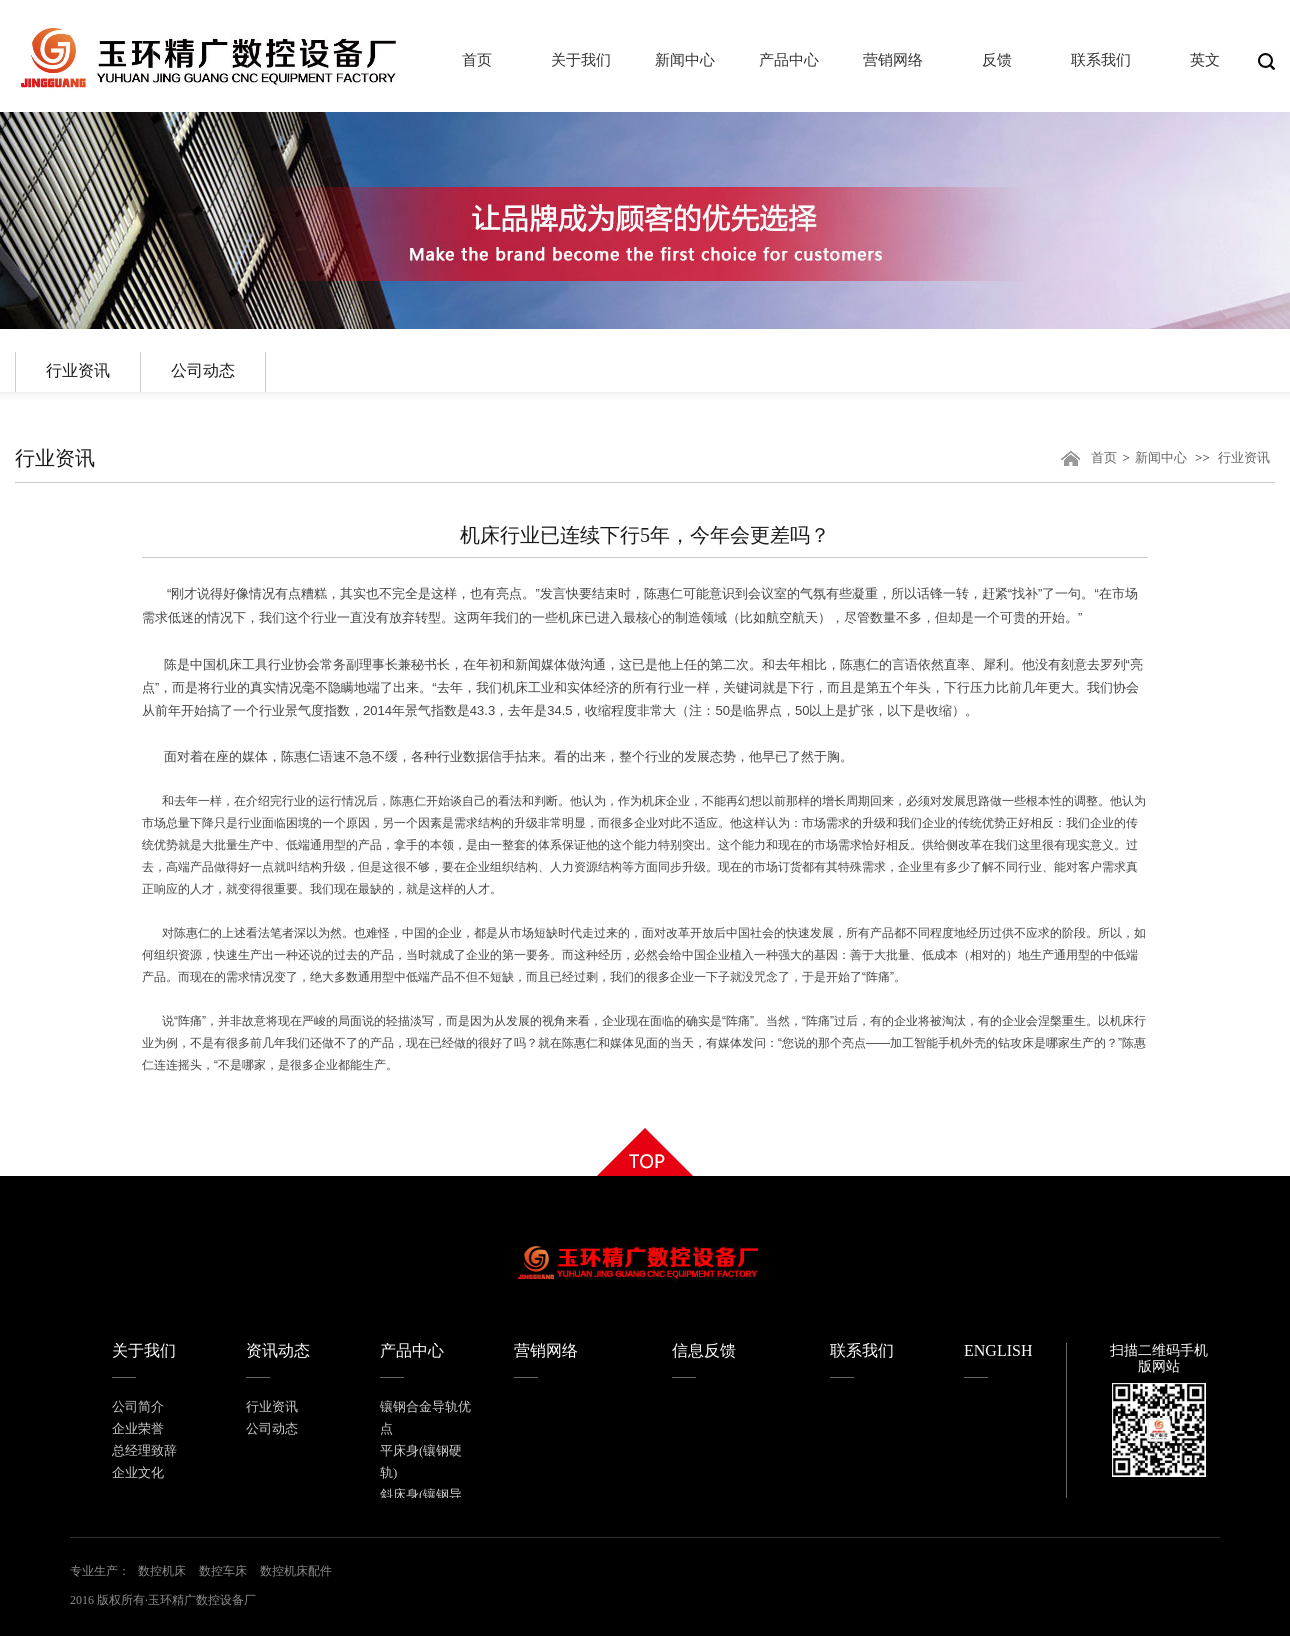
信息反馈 (704, 1351)
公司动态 (203, 370)
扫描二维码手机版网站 (1159, 1358)
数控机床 (162, 1571)
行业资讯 (78, 370)
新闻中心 (1161, 457)
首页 (1104, 457)
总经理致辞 (144, 1450)
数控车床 (223, 1571)
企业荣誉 (138, 1428)
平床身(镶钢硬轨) (421, 1461)
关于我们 (144, 1351)
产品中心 (412, 1351)
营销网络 (546, 1351)
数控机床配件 (296, 1571)
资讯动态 (278, 1351)
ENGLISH (998, 1351)
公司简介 (138, 1406)
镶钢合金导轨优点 (425, 1417)
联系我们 (862, 1351)
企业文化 (138, 1472)
